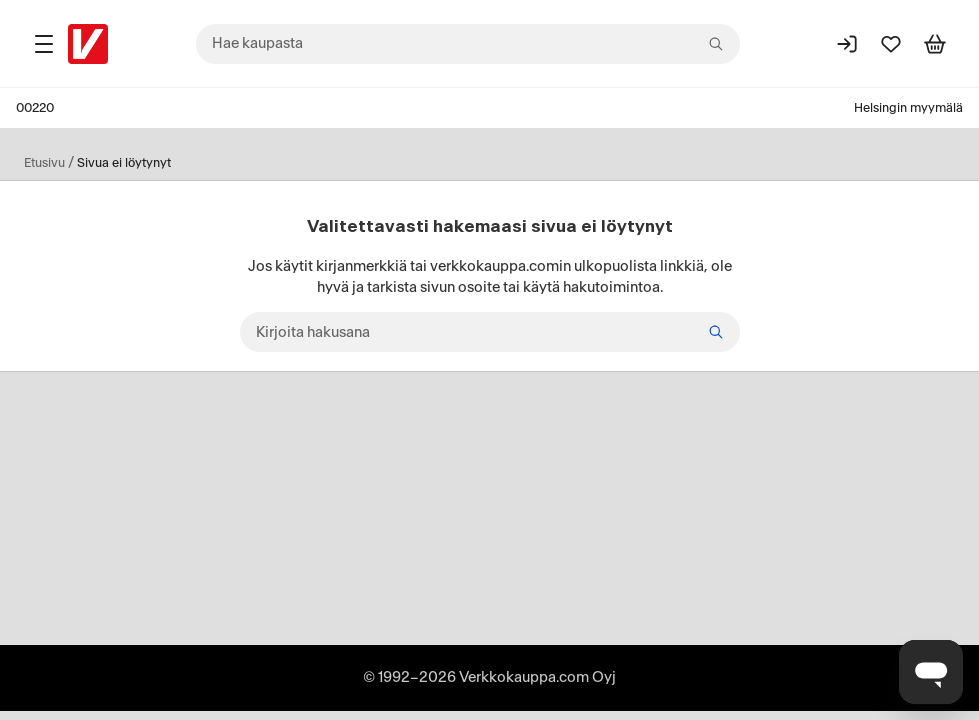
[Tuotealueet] (44, 44)
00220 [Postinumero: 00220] (35, 108)
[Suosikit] (891, 44)
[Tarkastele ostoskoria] (935, 44)
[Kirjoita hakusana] (490, 332)
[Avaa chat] (931, 672)
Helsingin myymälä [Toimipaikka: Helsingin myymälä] (908, 108)
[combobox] (468, 44)
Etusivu (44, 163)
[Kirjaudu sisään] (847, 44)
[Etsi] (716, 332)
